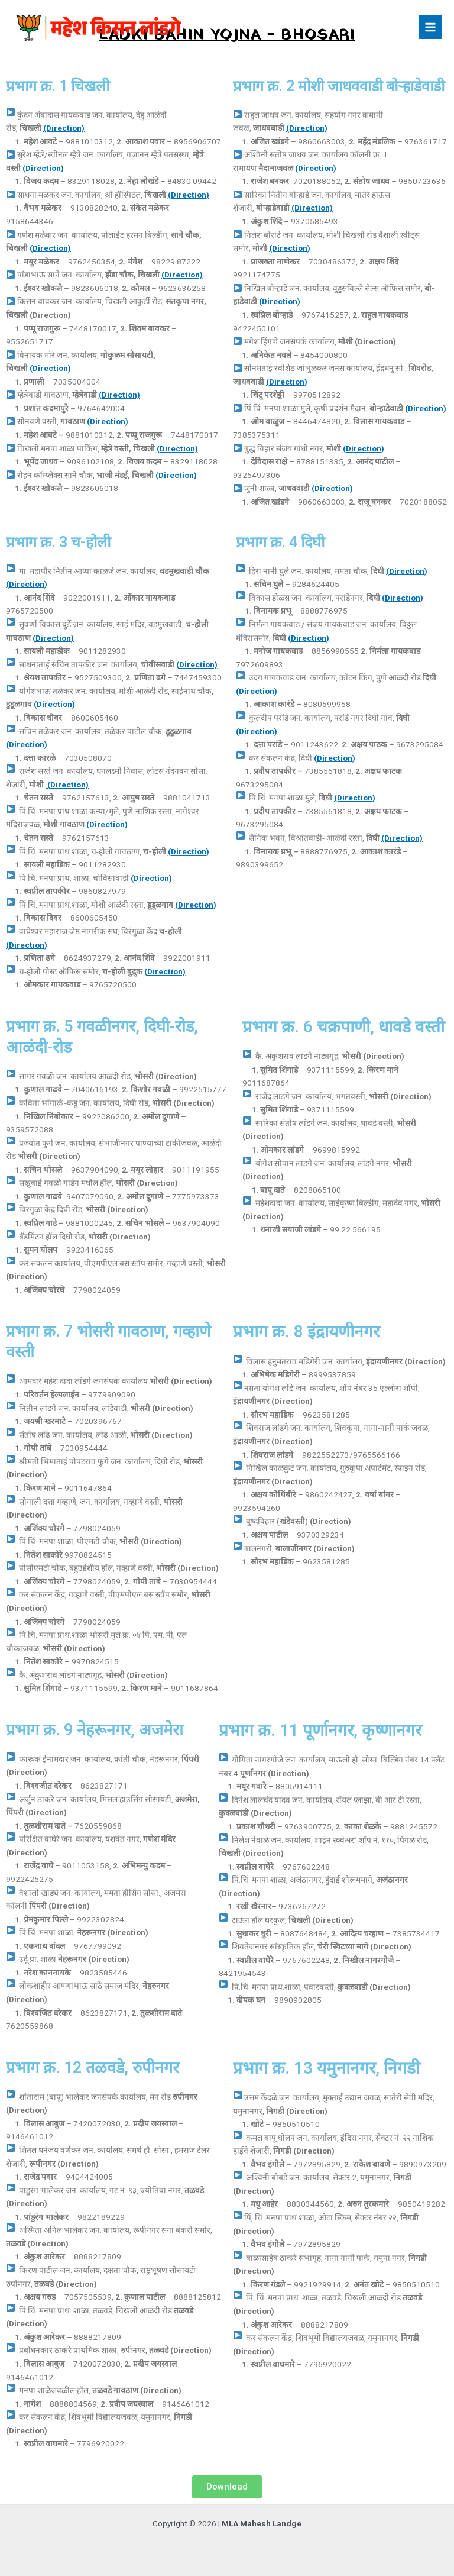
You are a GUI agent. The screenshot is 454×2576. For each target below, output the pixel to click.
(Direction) (64, 128)
